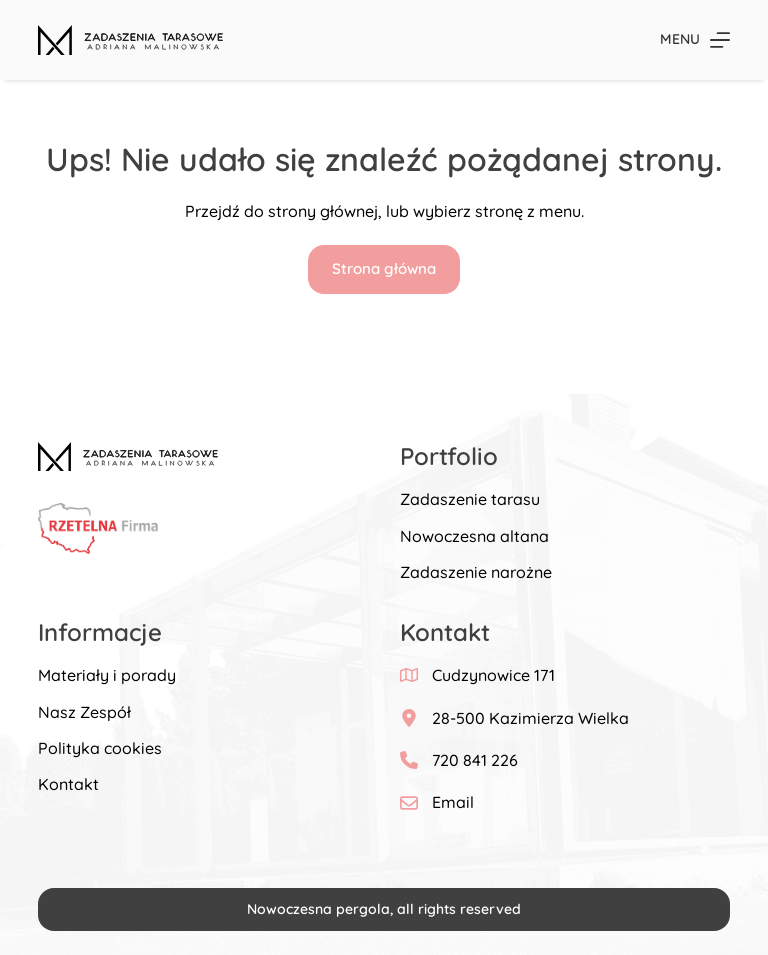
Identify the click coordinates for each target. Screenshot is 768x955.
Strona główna (384, 268)
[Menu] (695, 39)
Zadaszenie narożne (476, 572)
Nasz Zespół (84, 712)
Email (453, 802)
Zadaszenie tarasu (470, 499)
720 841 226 (475, 760)
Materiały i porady (107, 675)
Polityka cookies (100, 748)
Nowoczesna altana (474, 536)
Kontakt (68, 784)
